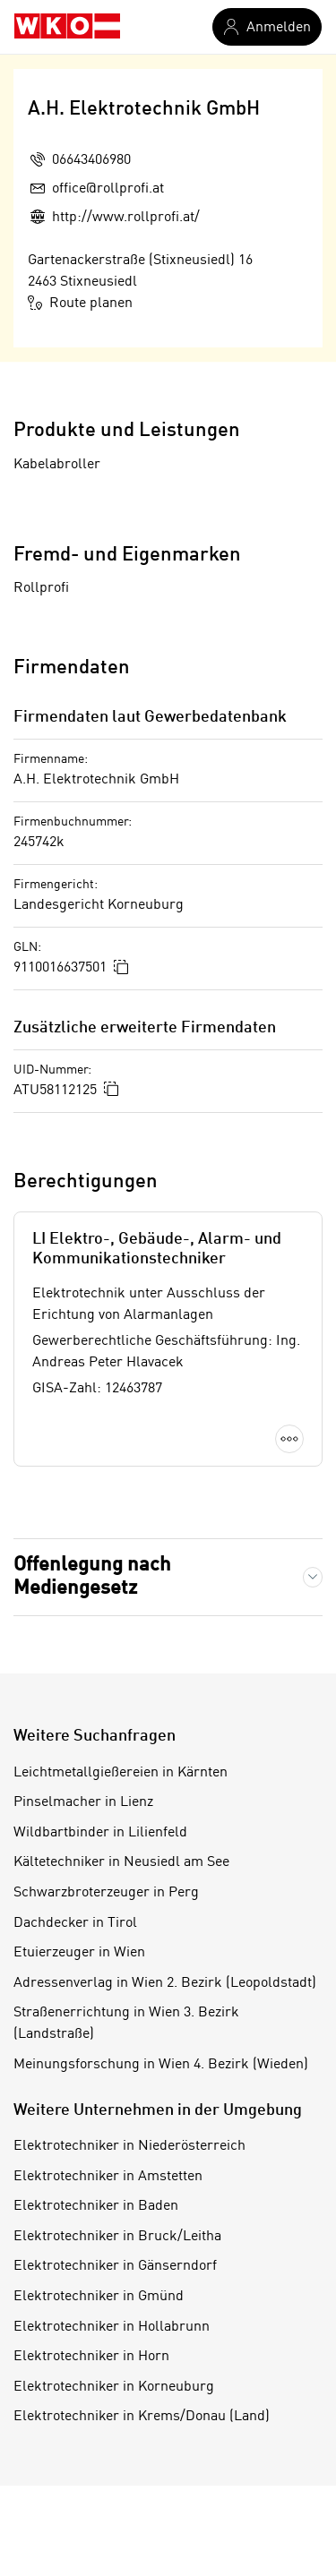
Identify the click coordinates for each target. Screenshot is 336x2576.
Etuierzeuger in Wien (79, 1953)
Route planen (80, 303)
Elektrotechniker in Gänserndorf (115, 2266)
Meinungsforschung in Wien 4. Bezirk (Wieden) (160, 2065)
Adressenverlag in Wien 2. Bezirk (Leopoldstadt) (164, 1983)
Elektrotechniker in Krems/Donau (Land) (141, 2416)
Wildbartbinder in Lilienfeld (100, 1833)
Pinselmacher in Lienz (83, 1802)
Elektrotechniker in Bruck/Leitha (117, 2236)
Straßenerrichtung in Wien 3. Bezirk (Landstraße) (126, 2023)
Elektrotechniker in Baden (95, 2206)
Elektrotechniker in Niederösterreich (129, 2146)
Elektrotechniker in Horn (91, 2356)
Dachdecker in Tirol (75, 1923)
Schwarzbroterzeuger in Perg (106, 1893)
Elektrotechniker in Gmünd (98, 2296)
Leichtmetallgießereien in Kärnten (120, 1773)
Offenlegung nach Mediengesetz (92, 1577)
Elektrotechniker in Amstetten (107, 2176)
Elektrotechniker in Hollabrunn (111, 2327)
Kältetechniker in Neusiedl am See (121, 1862)
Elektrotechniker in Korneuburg (113, 2387)
